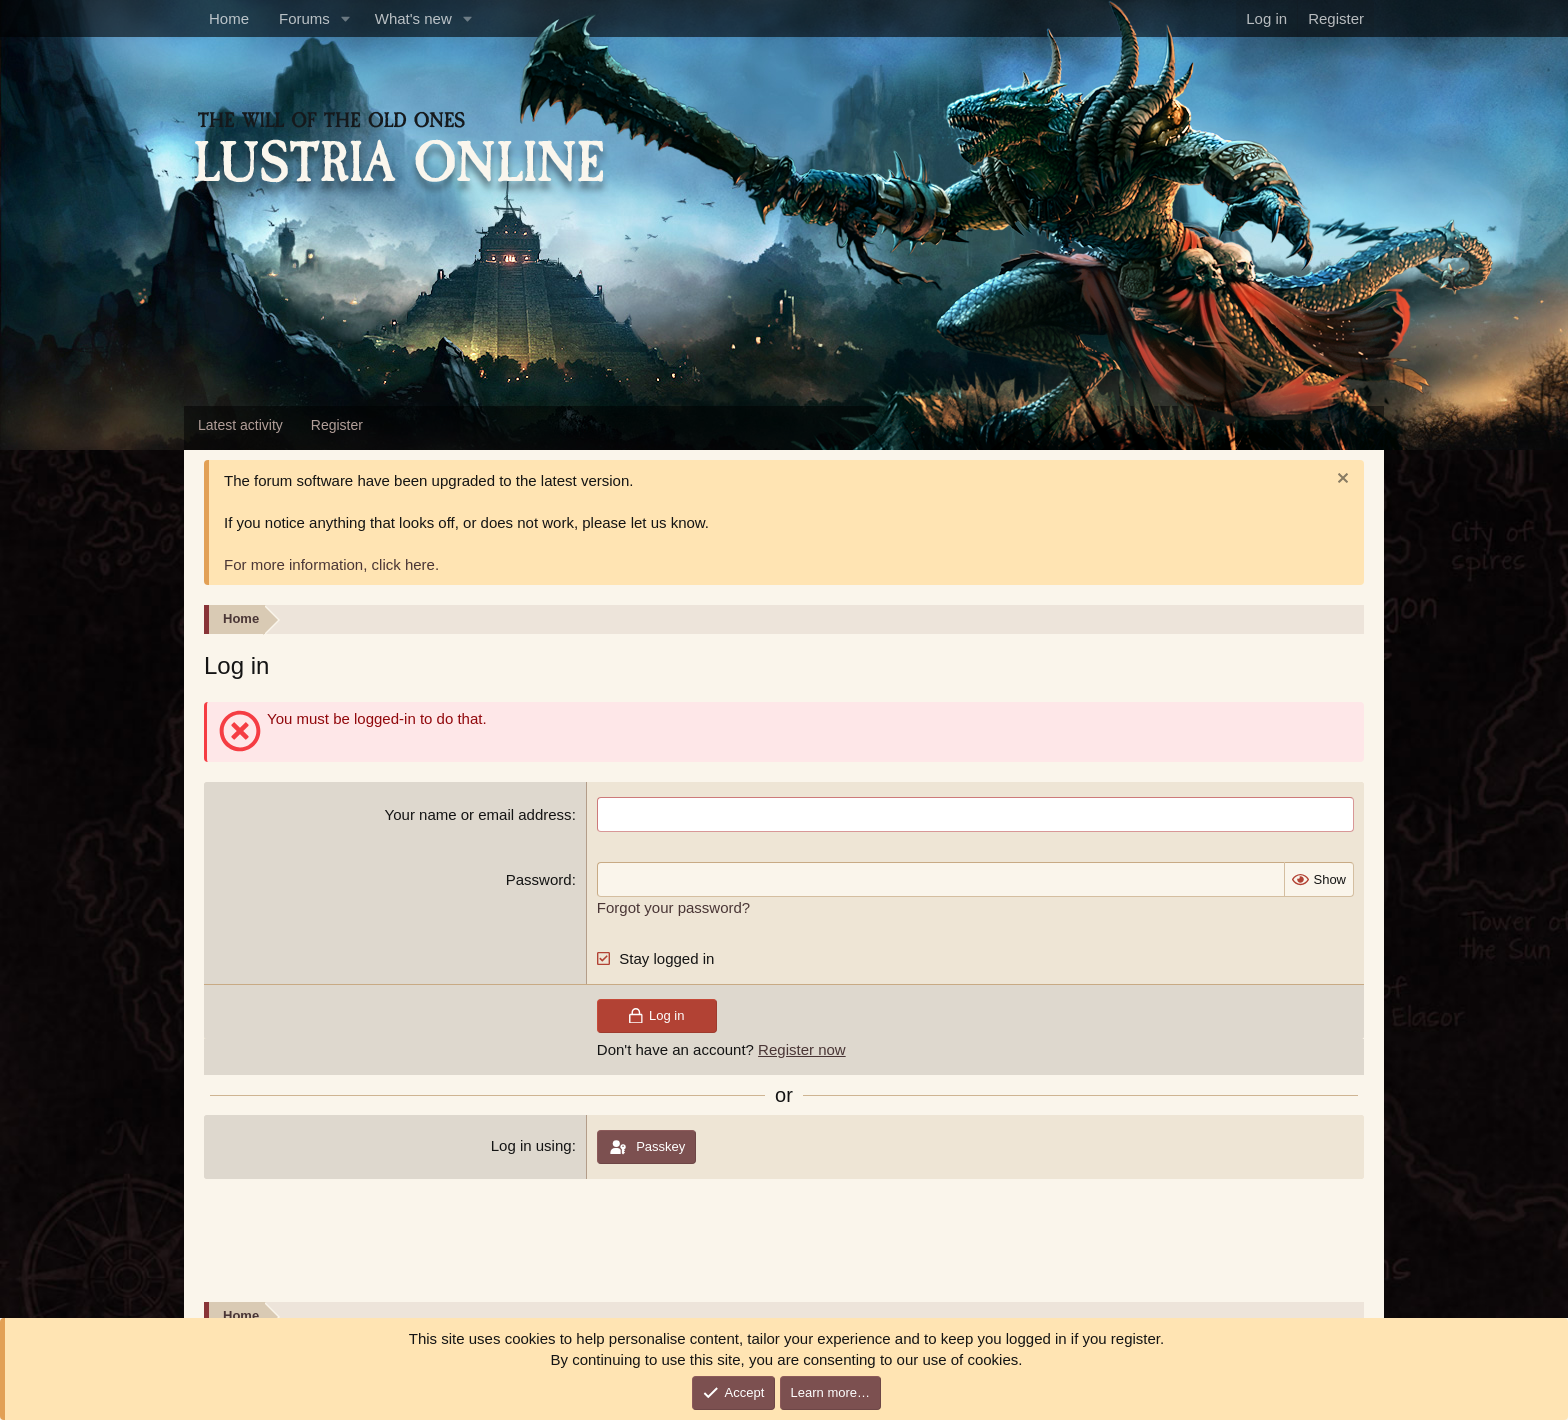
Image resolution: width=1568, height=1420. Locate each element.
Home (229, 18)
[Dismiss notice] (1340, 480)
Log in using (531, 1145)
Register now (802, 1049)
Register (337, 425)
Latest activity (240, 425)
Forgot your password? (673, 907)
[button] (346, 18)
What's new (413, 18)
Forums (304, 18)
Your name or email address (478, 814)
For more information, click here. (331, 564)
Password (539, 879)
